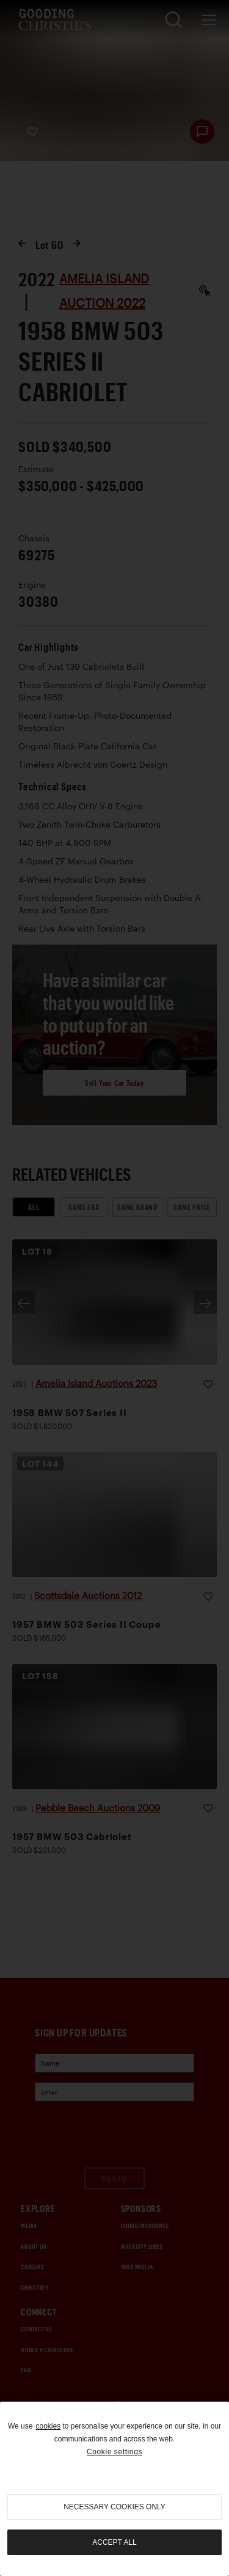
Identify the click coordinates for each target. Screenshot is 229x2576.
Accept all (114, 2542)
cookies (47, 2426)
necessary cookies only (114, 2507)
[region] (114, 2489)
